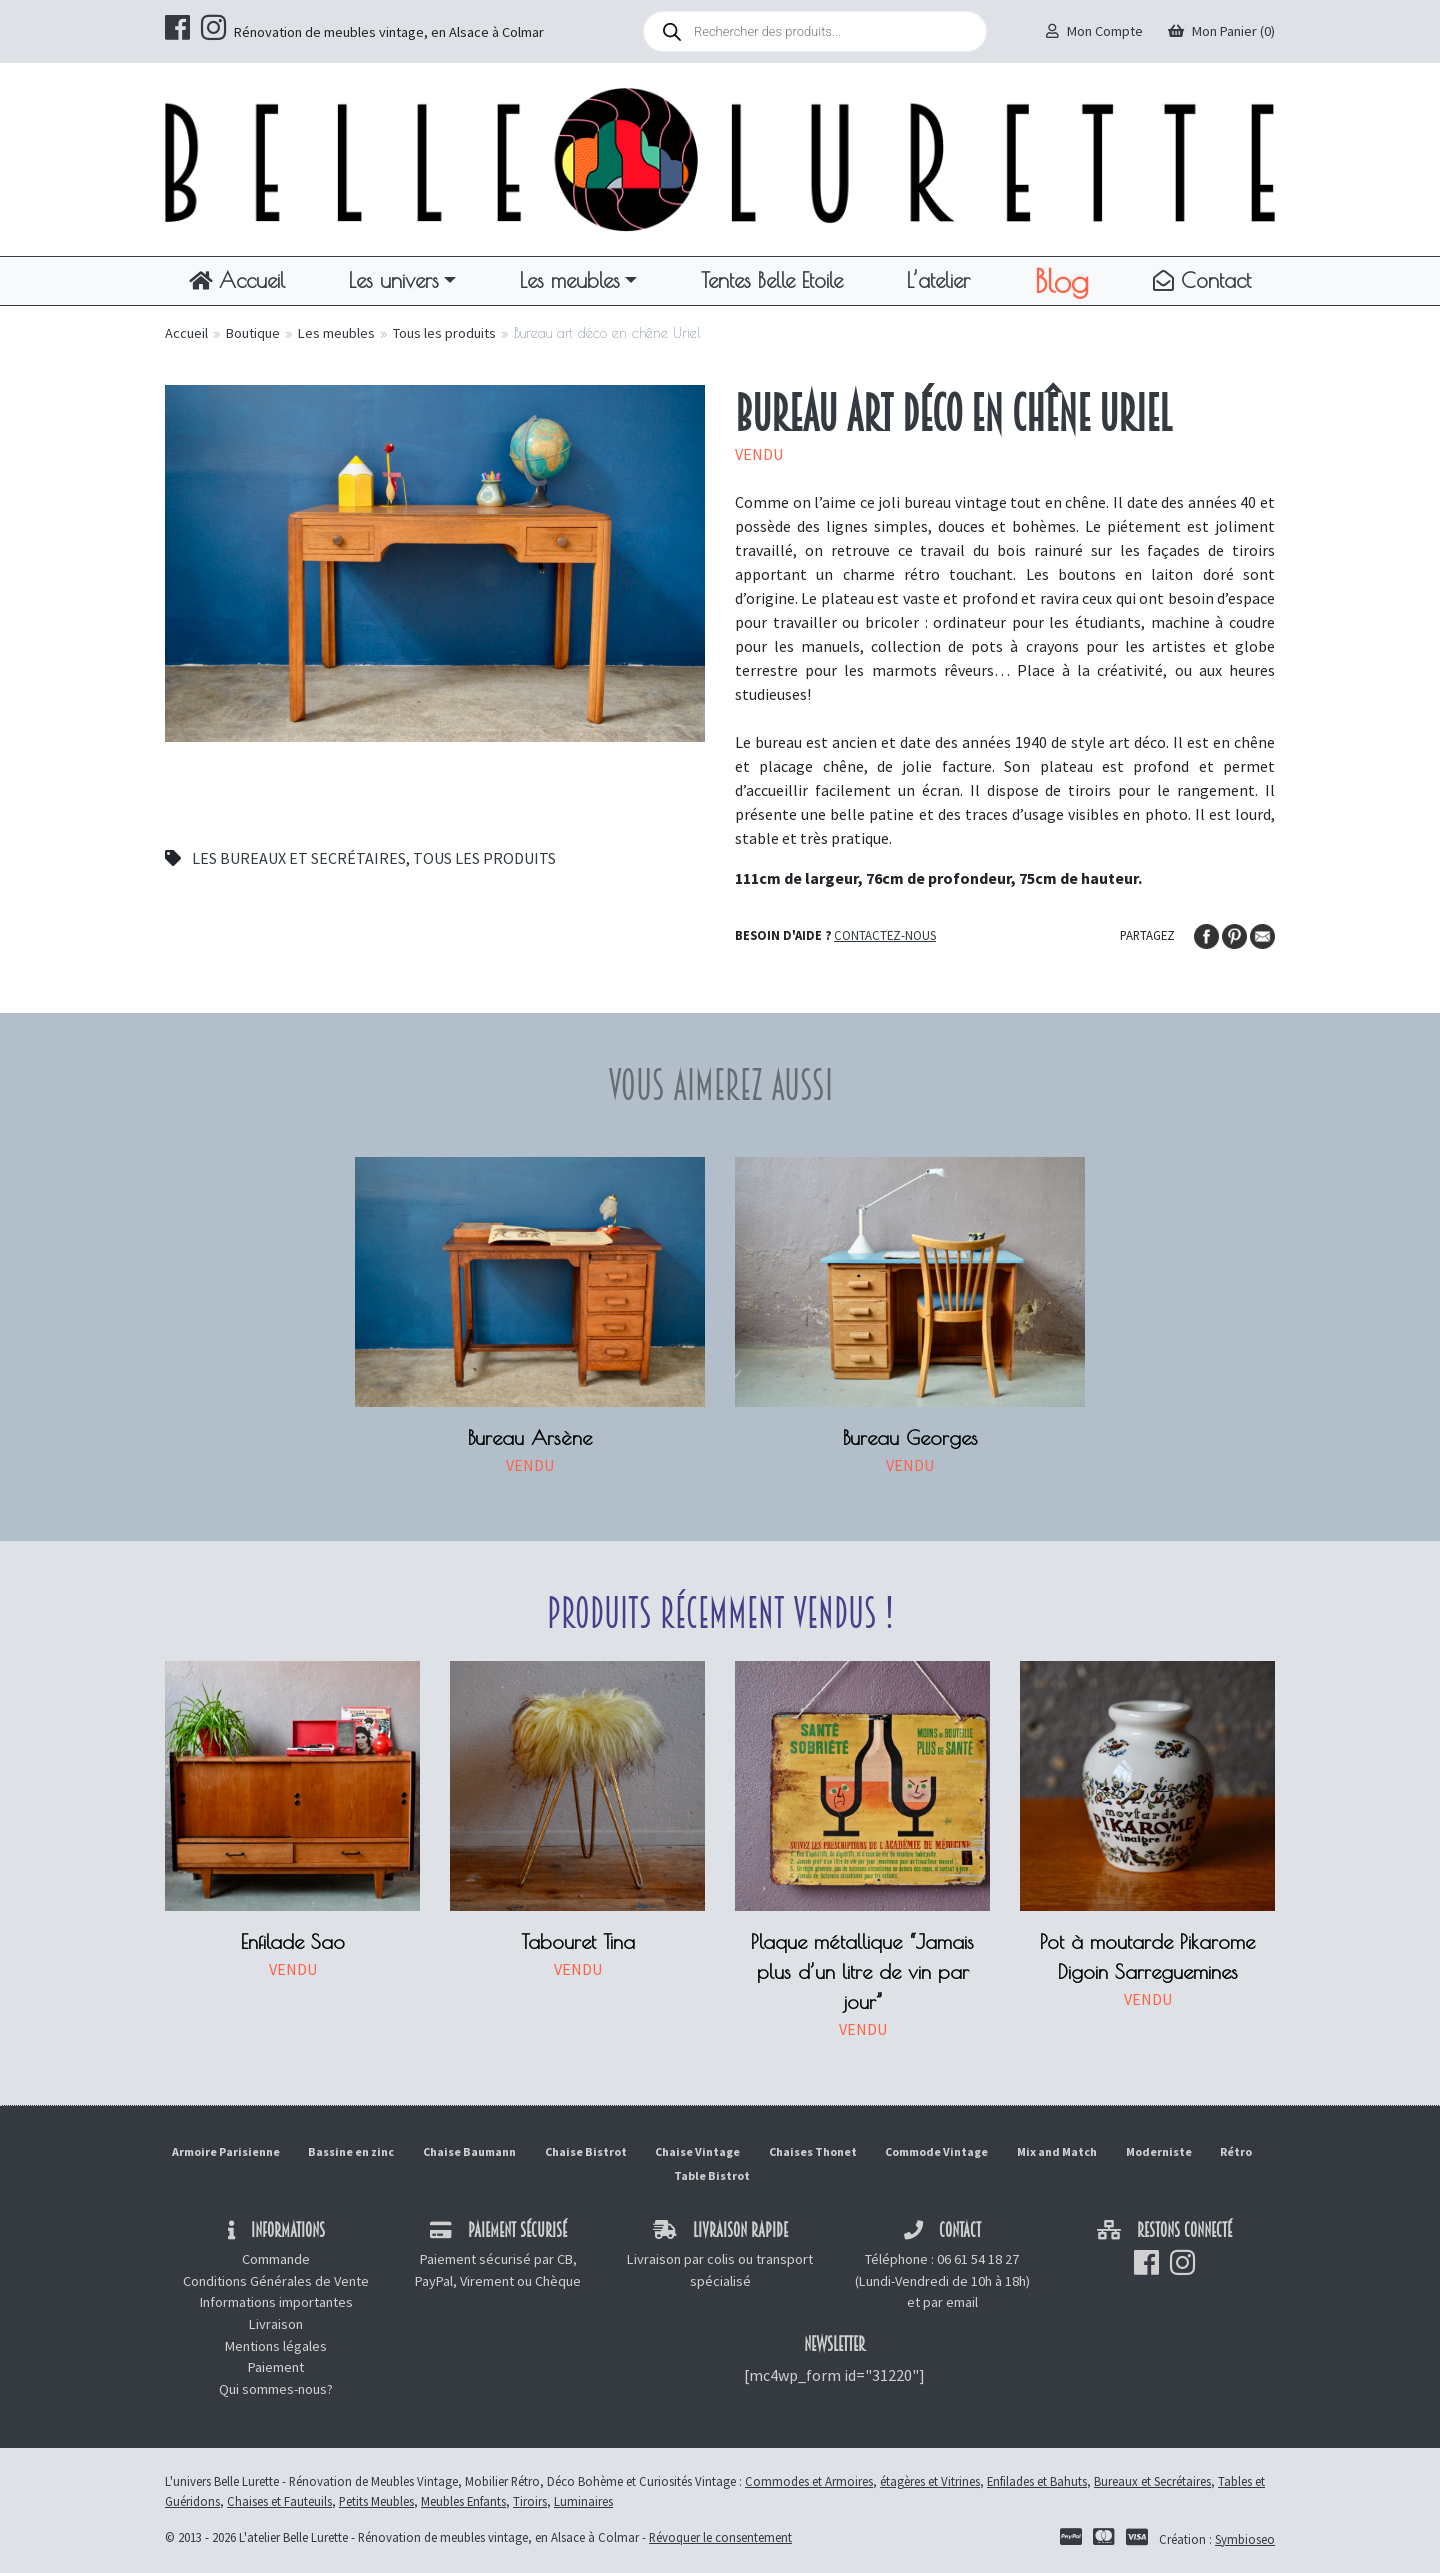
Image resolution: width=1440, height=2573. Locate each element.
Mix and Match (1057, 2151)
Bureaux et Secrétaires (1152, 2481)
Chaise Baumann (469, 2151)
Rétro (1236, 2151)
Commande (276, 2259)
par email (950, 2302)
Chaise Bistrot (586, 2151)
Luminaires (583, 2501)
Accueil (237, 280)
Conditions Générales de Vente (276, 2281)
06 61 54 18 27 (978, 2259)
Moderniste (1159, 2151)
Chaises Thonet (813, 2151)
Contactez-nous (885, 935)
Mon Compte (1094, 31)
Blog (1061, 281)
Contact (1202, 280)
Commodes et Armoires (809, 2481)
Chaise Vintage (697, 2151)
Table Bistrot (712, 2175)
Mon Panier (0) (1221, 31)
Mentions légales (276, 2346)
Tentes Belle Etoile (772, 280)
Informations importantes (276, 2302)
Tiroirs (530, 2501)
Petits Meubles (376, 2501)
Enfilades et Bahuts (1037, 2481)
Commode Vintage (936, 2151)
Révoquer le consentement (720, 2537)
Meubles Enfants (463, 2501)
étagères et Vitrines (930, 2481)
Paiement (276, 2367)
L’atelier (938, 280)
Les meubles (570, 280)
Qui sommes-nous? (276, 2389)
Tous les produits (444, 333)
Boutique (253, 333)
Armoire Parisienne (226, 2151)
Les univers (394, 280)
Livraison (276, 2324)
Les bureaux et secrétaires (299, 858)
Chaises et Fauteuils (279, 2501)
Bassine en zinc (351, 2151)
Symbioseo (1245, 2539)
